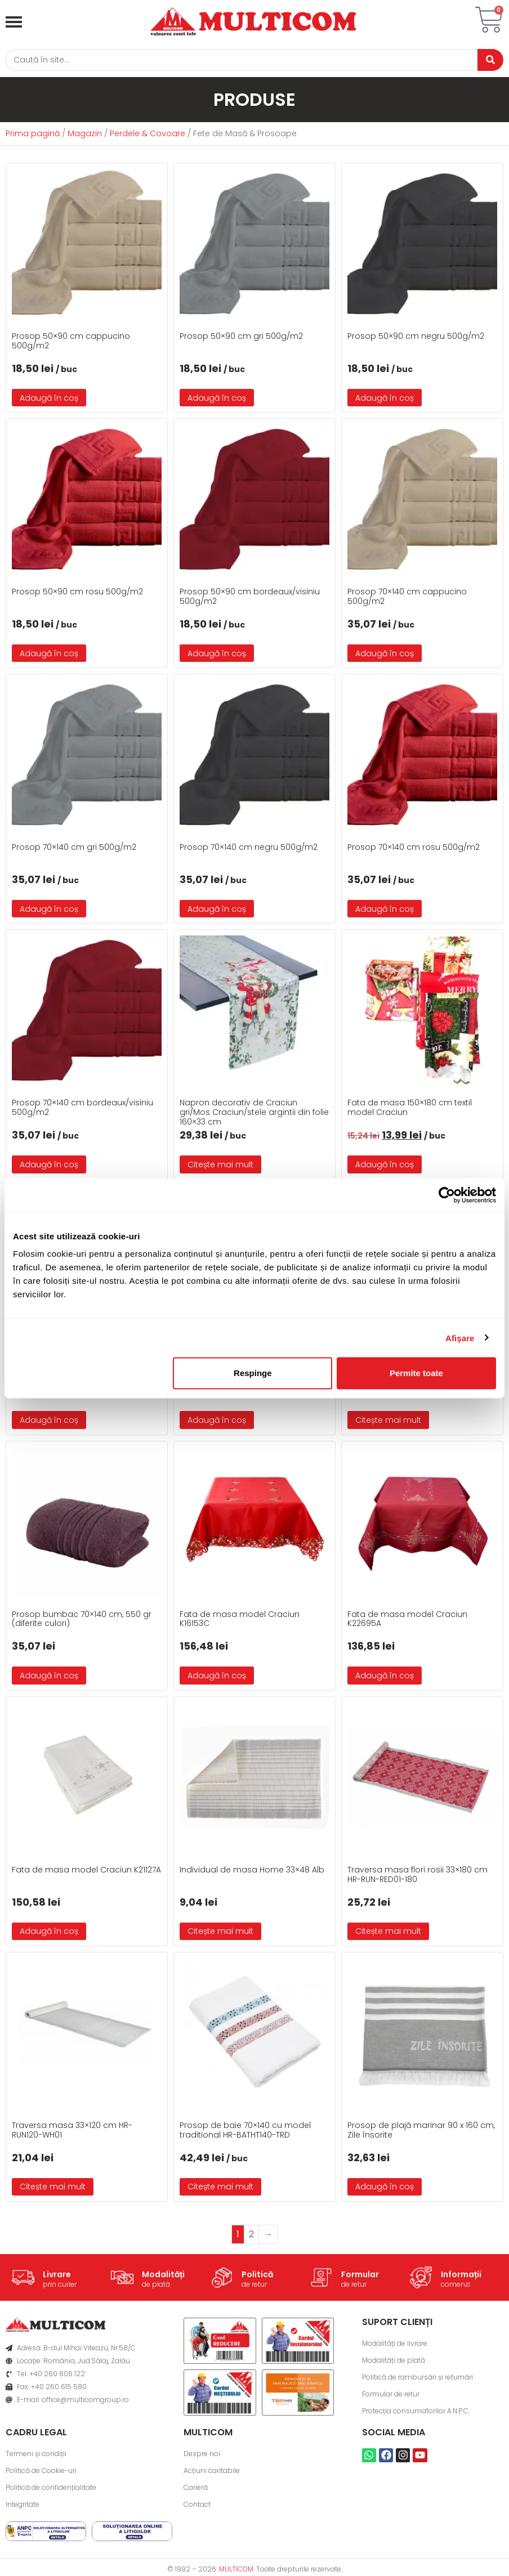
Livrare (57, 2276)
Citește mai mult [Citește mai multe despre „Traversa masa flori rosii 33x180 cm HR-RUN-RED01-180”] (388, 1933)
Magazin (85, 135)
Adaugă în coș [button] (49, 399)
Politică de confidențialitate (51, 2489)
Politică (257, 2276)
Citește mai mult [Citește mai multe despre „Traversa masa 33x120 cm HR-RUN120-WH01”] (53, 2188)
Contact (197, 2506)
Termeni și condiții (36, 2455)
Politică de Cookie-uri (41, 2472)
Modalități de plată (393, 2362)
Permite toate (416, 1373)
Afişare (460, 1337)
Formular (360, 2276)
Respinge (253, 1373)
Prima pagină (33, 135)
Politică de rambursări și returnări (417, 2379)
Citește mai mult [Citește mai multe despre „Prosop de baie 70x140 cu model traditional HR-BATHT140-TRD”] (220, 2188)
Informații (461, 2276)
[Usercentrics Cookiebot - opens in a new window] (447, 1194)
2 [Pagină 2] (251, 2236)
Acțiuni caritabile (212, 2472)
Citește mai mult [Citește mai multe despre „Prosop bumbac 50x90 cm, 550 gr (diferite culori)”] (388, 1422)
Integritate (22, 2506)
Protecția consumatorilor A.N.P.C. (416, 2412)
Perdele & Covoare (147, 135)
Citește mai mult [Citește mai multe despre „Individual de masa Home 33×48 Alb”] (220, 1933)
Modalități (163, 2276)
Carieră (196, 2489)
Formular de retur (390, 2395)
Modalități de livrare (394, 2345)
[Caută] (238, 61)
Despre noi (202, 2455)
